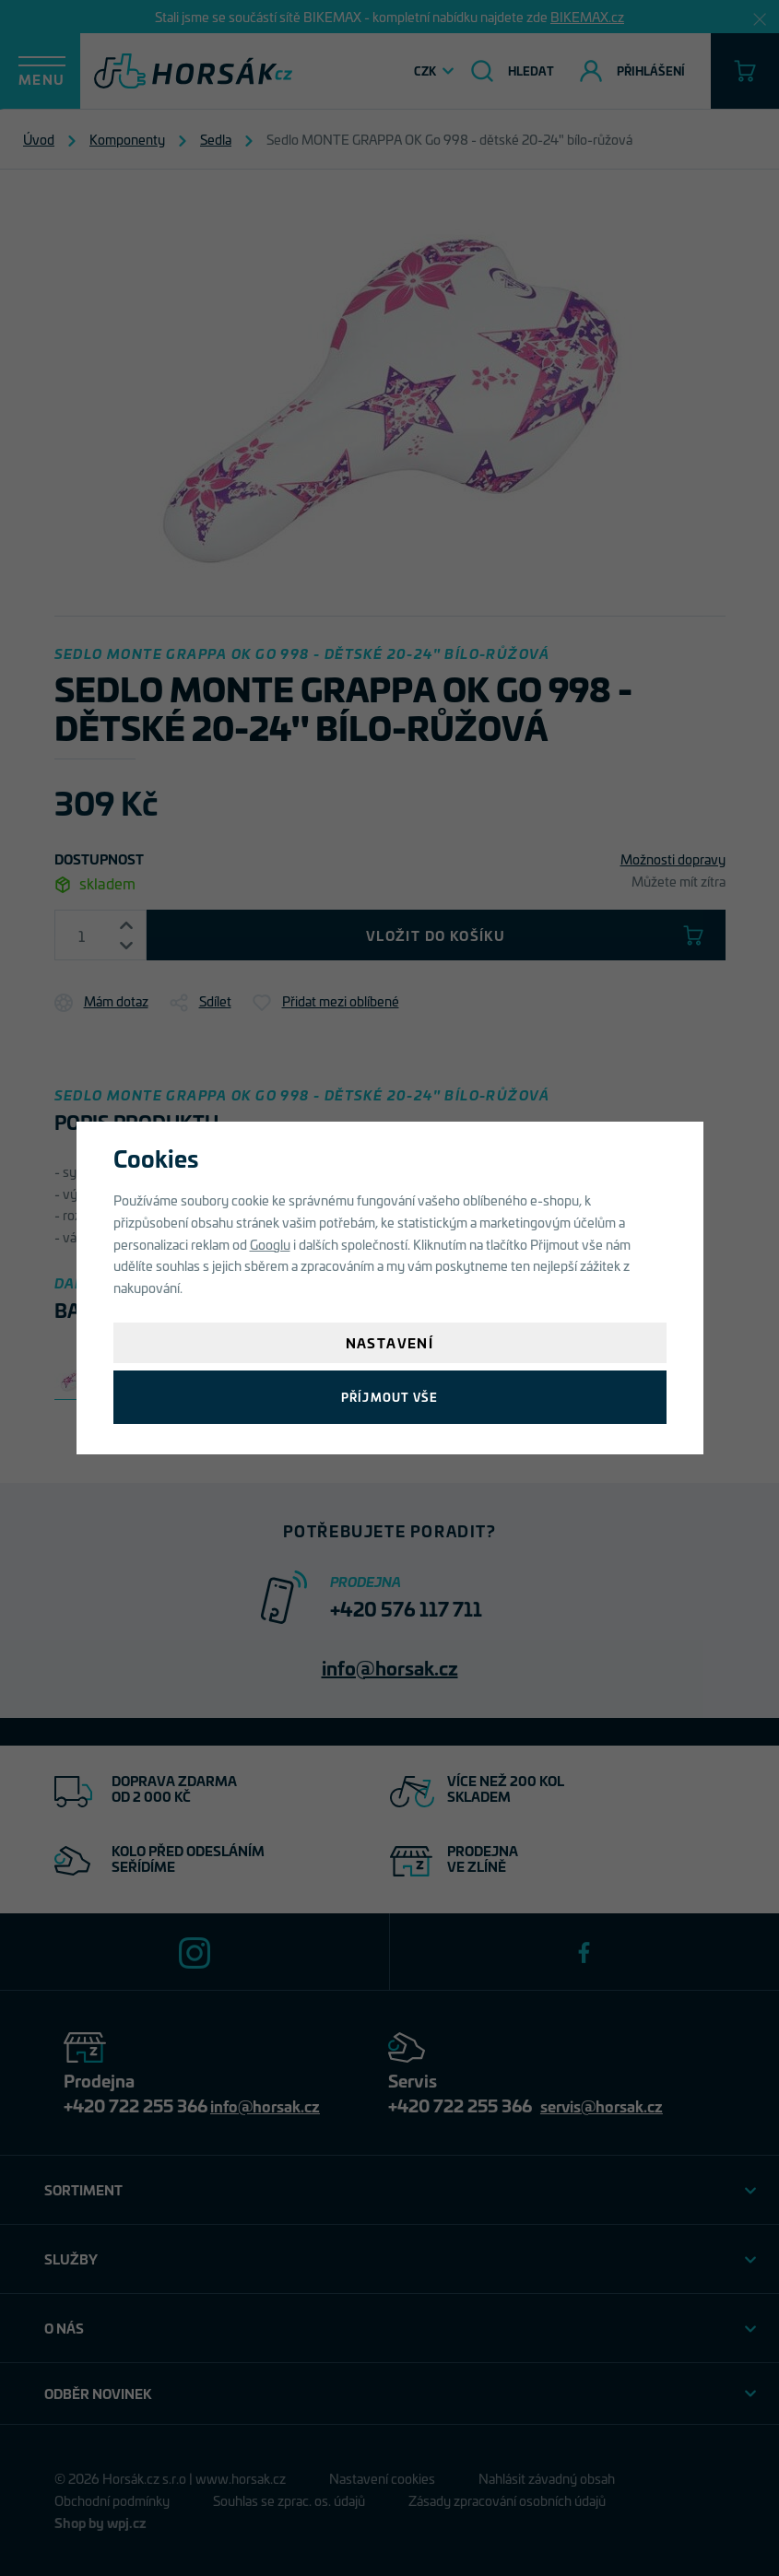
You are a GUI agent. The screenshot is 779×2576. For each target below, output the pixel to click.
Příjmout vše (389, 1397)
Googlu (270, 1243)
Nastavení (390, 1342)
